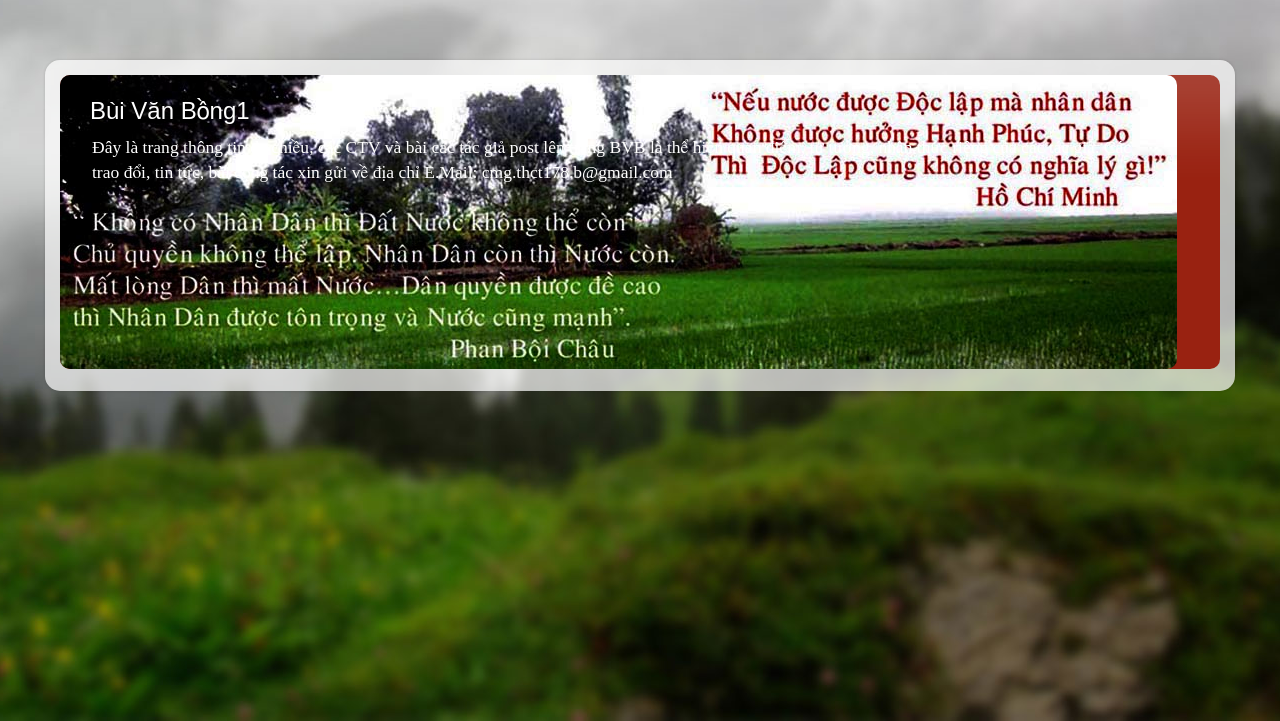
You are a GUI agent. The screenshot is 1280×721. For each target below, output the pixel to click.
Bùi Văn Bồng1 (170, 110)
